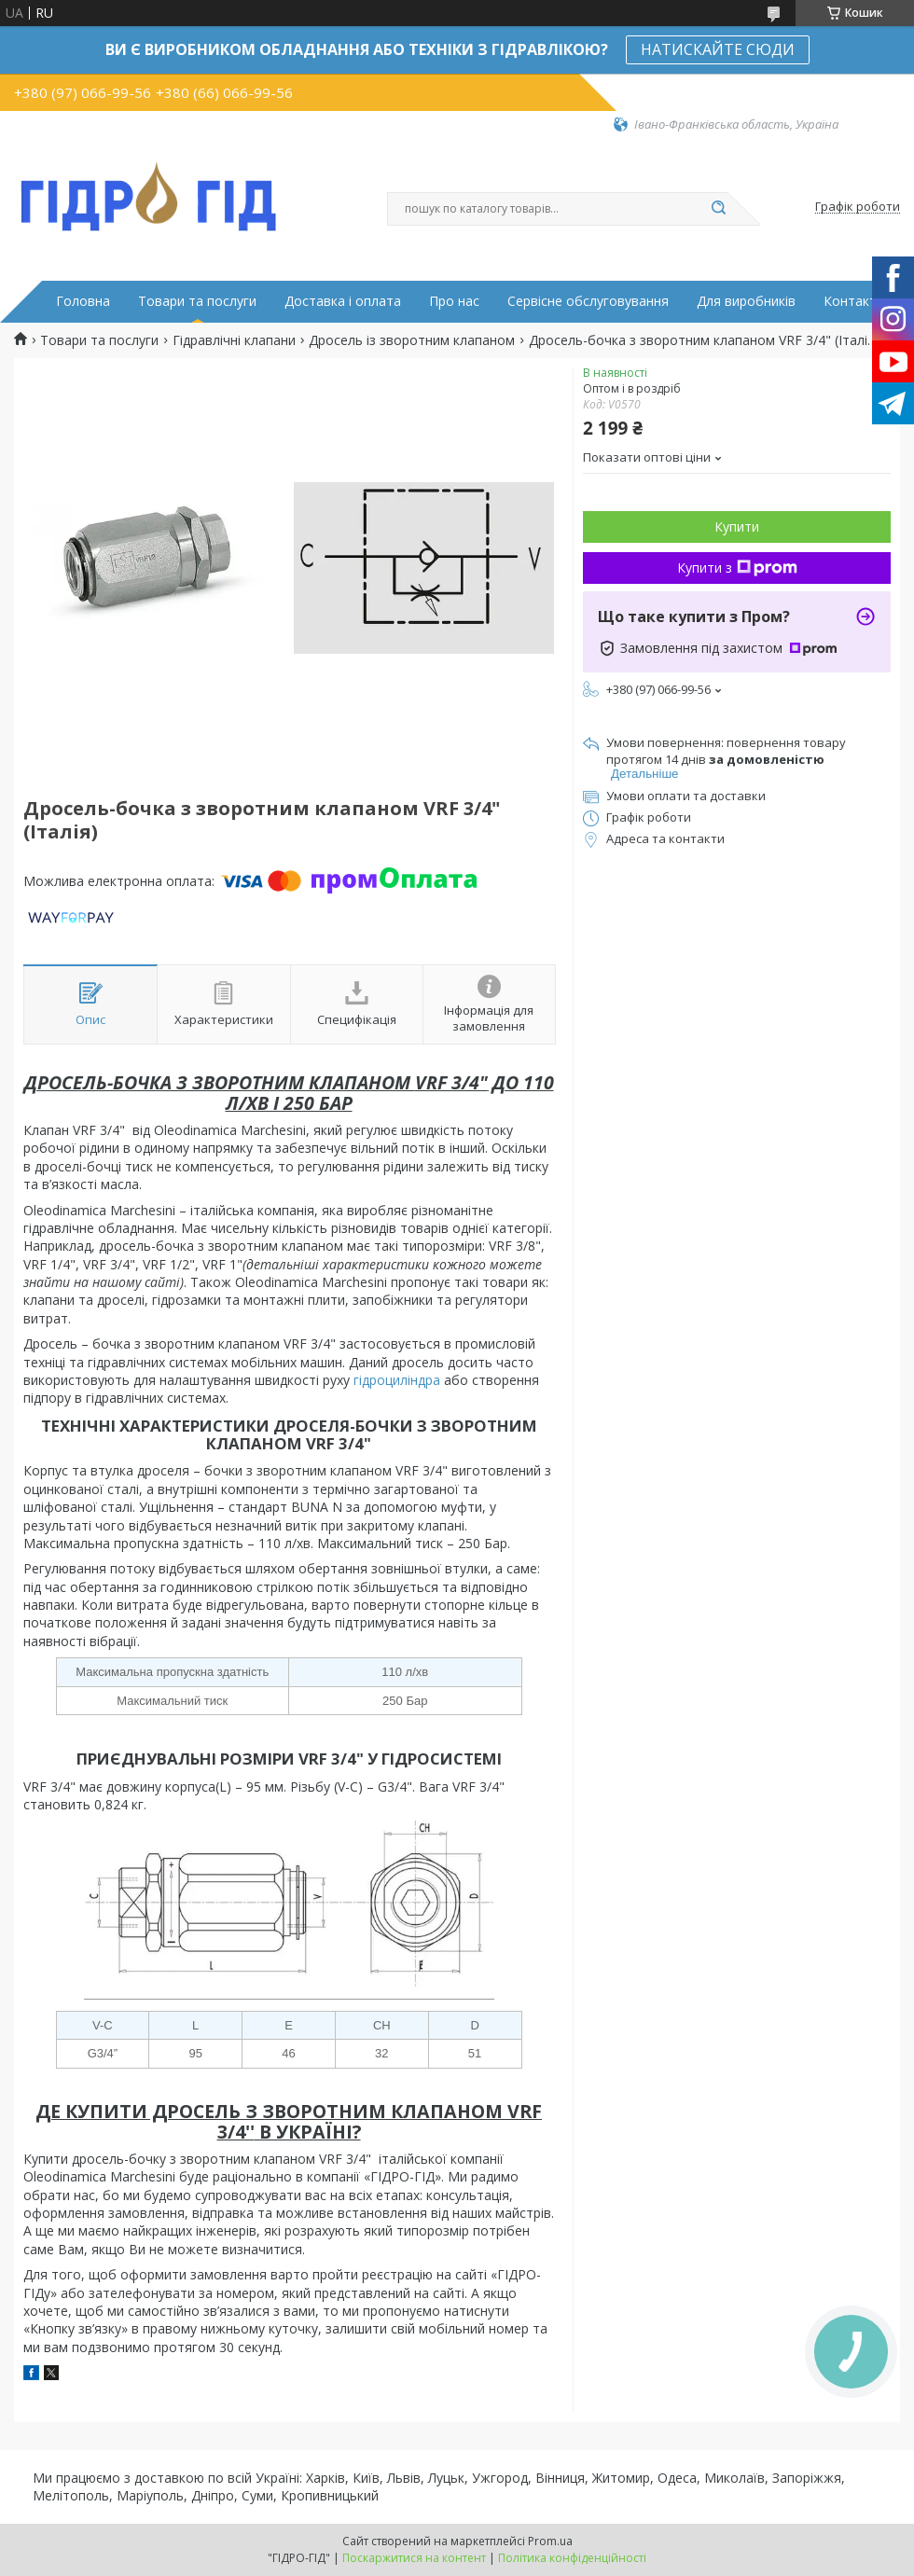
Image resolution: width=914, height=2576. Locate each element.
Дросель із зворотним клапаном (412, 340)
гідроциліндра (396, 1380)
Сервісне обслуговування (588, 301)
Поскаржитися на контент (414, 2558)
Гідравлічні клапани (234, 340)
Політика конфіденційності (572, 2558)
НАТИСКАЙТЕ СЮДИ (718, 49)
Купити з (737, 567)
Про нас (454, 301)
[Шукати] (718, 209)
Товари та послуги (197, 301)
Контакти (854, 301)
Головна (83, 301)
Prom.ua (550, 2541)
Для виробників (746, 301)
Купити (736, 526)
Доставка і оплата (342, 301)
